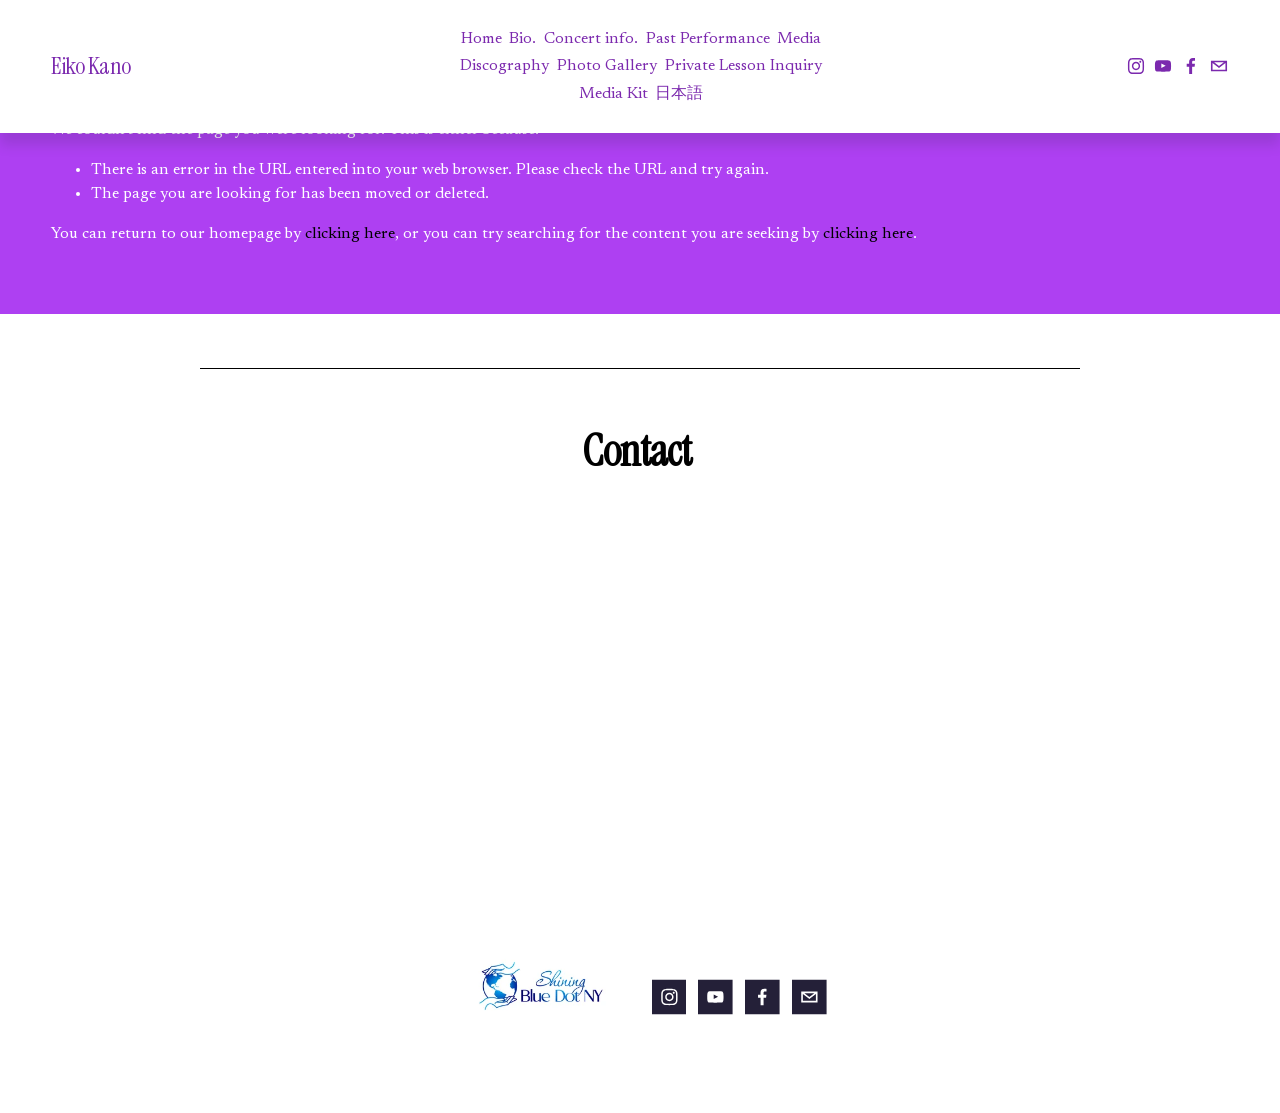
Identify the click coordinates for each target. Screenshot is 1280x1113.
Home (481, 39)
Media (799, 39)
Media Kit (613, 94)
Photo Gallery (607, 66)
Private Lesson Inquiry (743, 66)
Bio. (522, 39)
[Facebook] (1191, 66)
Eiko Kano (91, 66)
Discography (504, 66)
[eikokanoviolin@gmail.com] (1219, 66)
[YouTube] (1163, 66)
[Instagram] (1136, 66)
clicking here (350, 234)
